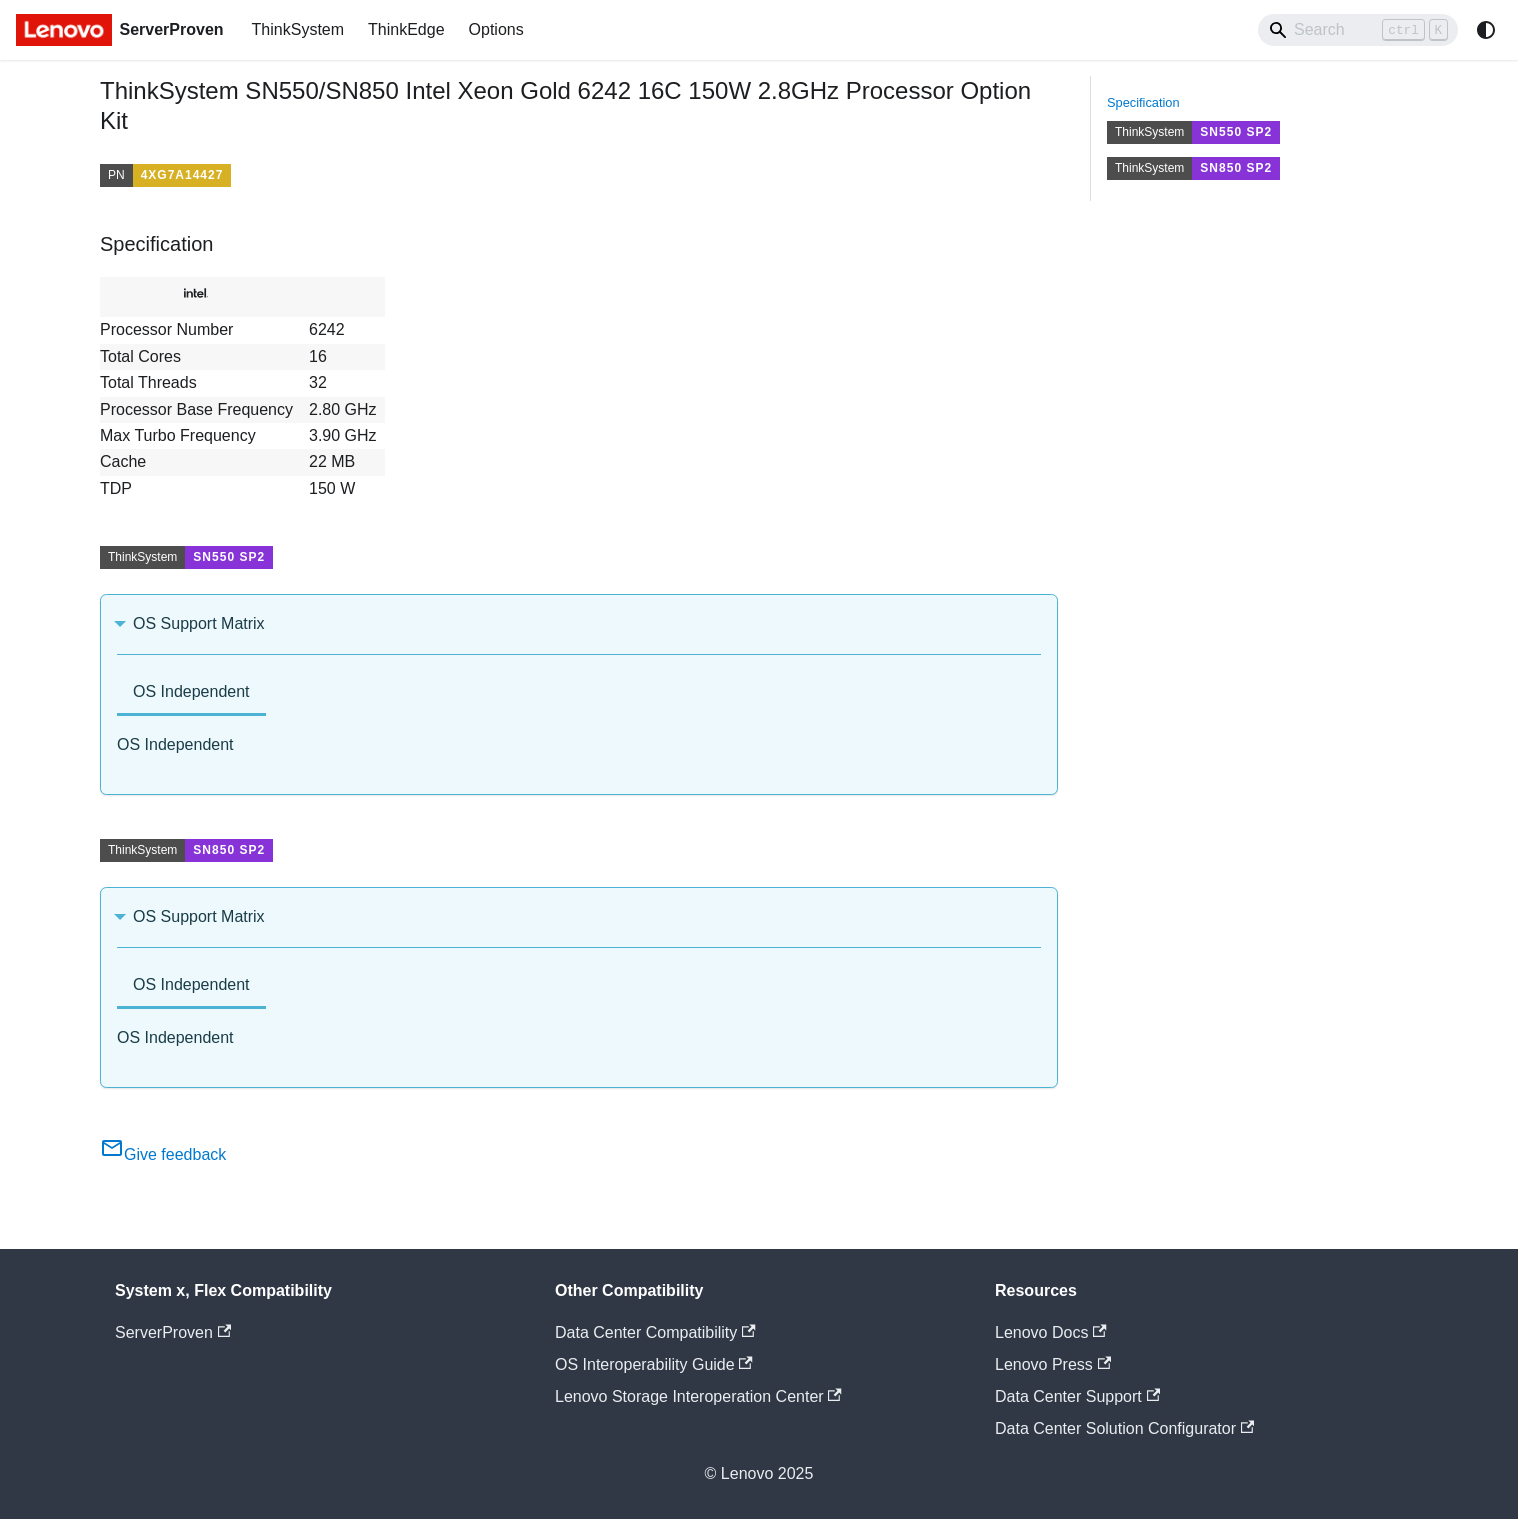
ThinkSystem (298, 29)
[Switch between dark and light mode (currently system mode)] (1486, 30)
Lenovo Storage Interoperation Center (698, 1396)
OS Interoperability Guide (654, 1364)
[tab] (191, 693)
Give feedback (163, 1154)
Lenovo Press (1053, 1364)
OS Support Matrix (199, 623)
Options (496, 29)
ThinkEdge (406, 29)
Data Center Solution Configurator (1124, 1428)
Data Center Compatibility (655, 1332)
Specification (1143, 102)
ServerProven (173, 1332)
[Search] (1358, 30)
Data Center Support (1077, 1396)
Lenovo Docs (1051, 1332)
